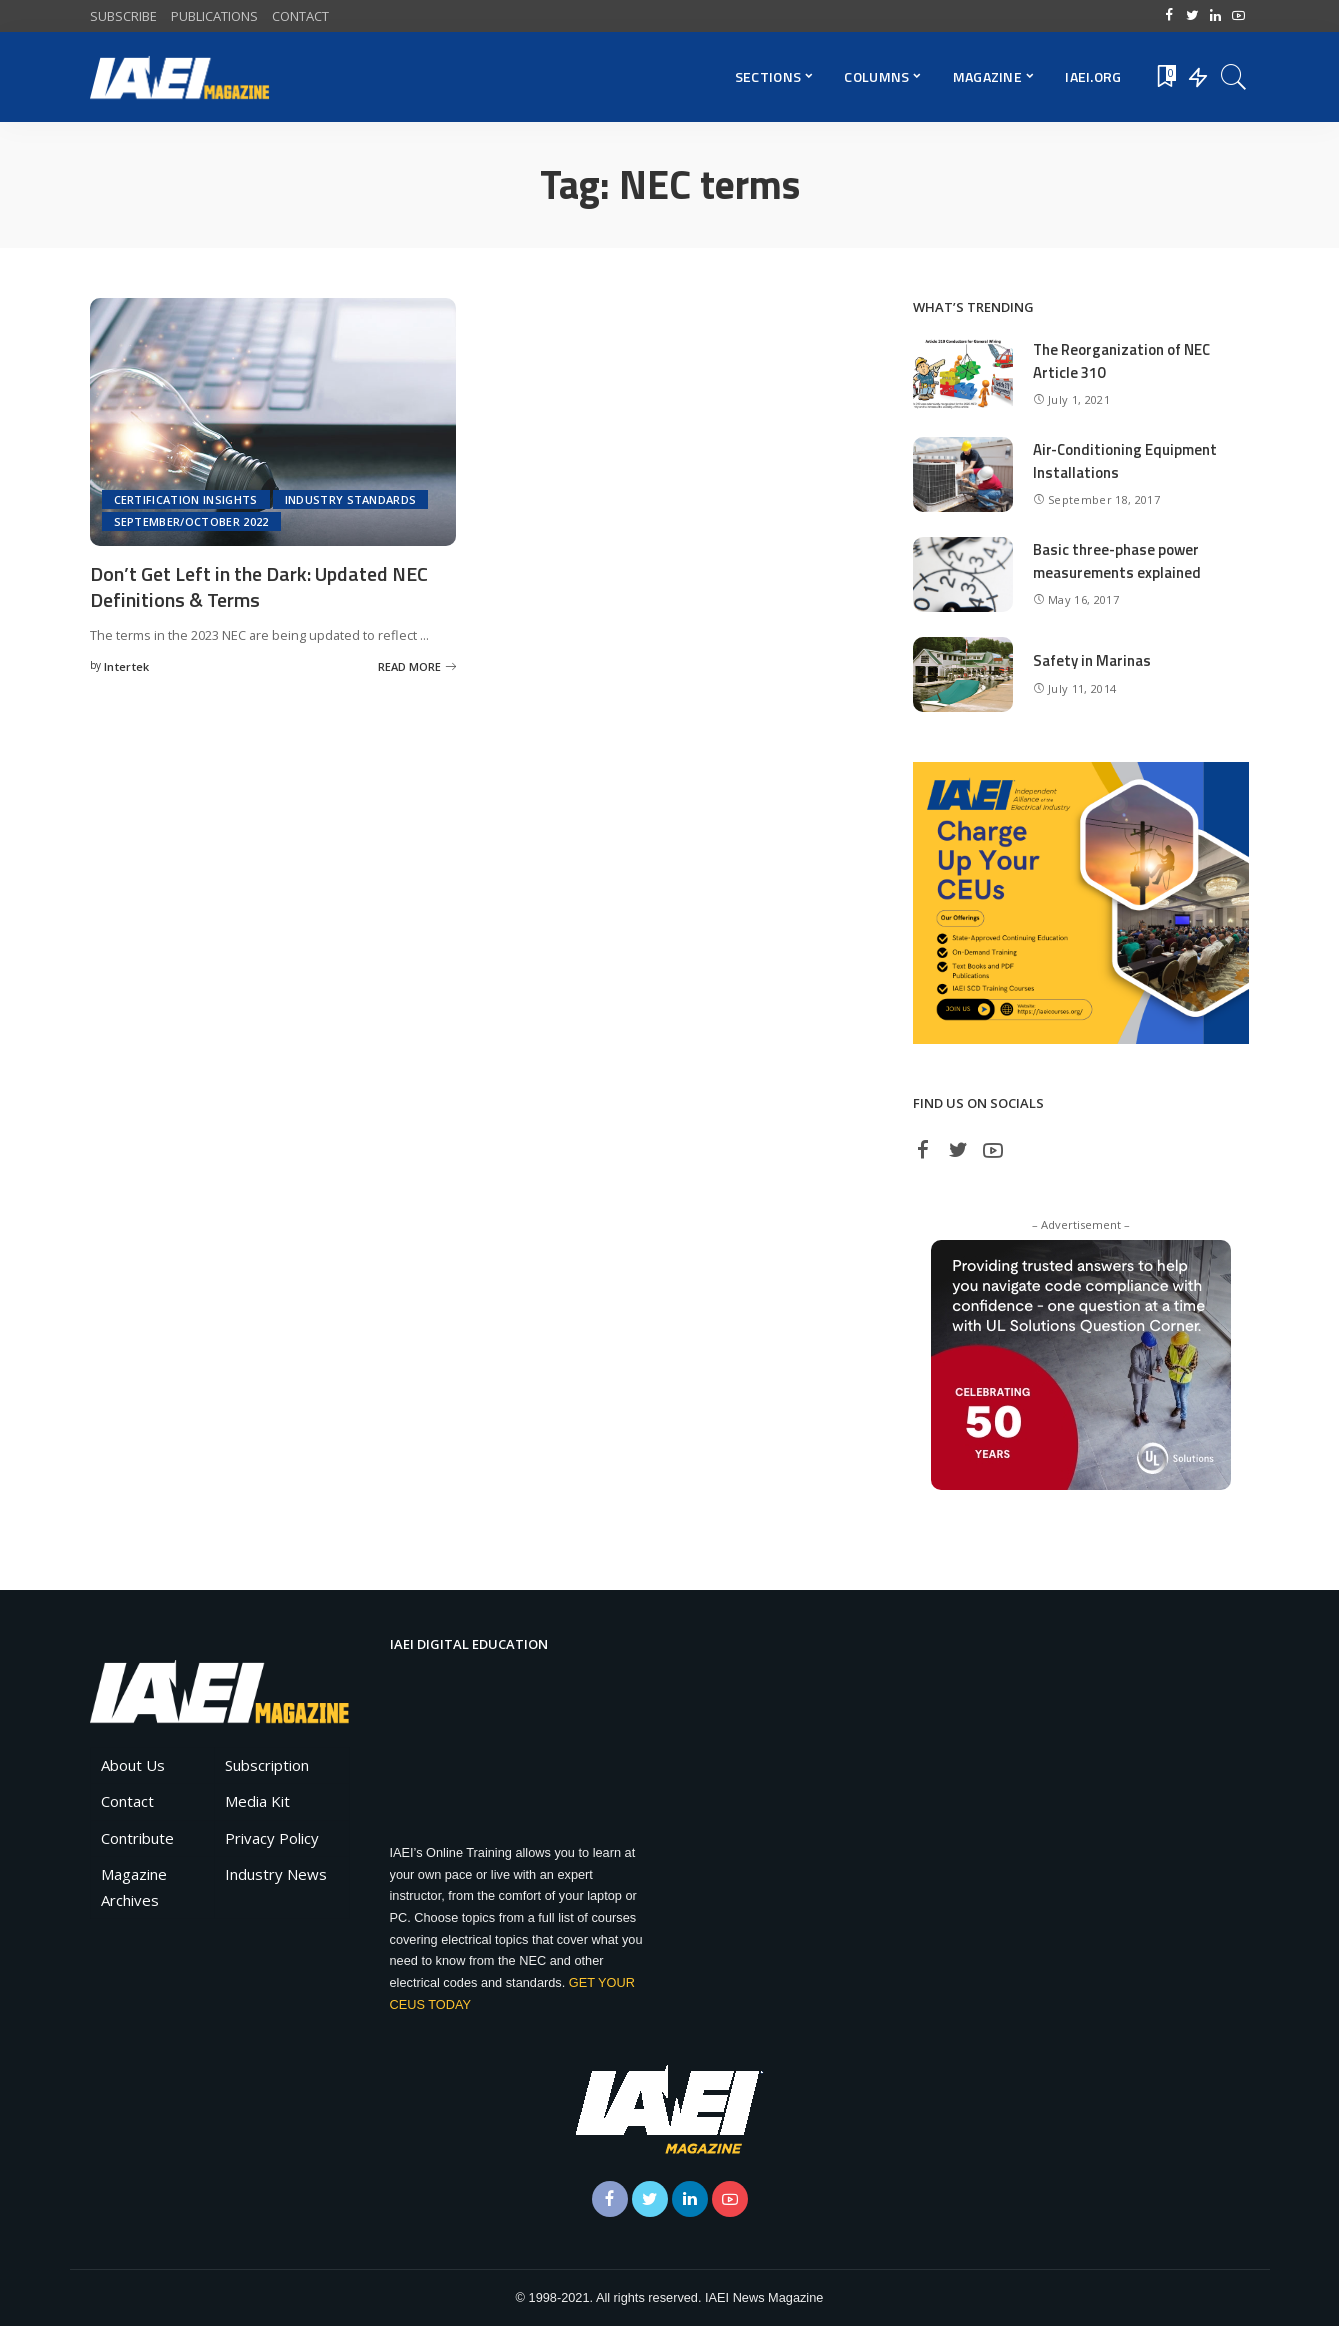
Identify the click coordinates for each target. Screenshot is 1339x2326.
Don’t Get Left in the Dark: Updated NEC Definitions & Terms (259, 586)
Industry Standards (351, 499)
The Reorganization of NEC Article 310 (1122, 361)
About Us (133, 1765)
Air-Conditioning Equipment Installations (1125, 461)
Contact (127, 1801)
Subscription (267, 1765)
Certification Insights (186, 499)
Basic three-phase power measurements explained (1117, 561)
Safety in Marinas (1092, 660)
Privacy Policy (272, 1838)
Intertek (127, 664)
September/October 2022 (191, 521)
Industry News (276, 1874)
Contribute (137, 1838)
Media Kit (257, 1801)
